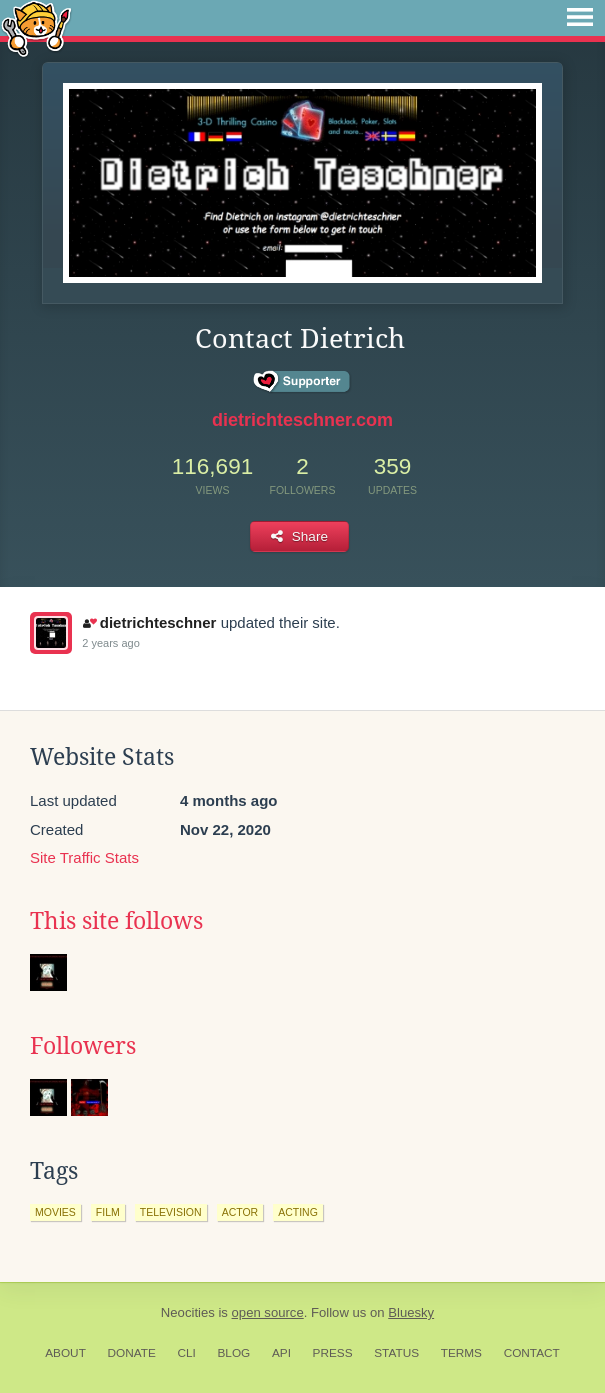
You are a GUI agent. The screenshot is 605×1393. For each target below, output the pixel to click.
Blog (233, 1353)
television (171, 1212)
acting (298, 1212)
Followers (83, 1046)
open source (268, 1312)
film (108, 1212)
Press (333, 1353)
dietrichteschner (149, 622)
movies (55, 1212)
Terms (461, 1353)
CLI (186, 1353)
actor (240, 1212)
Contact (532, 1353)
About (65, 1353)
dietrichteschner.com (302, 420)
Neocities (188, 1312)
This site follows (116, 921)
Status (396, 1353)
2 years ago (110, 643)
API (281, 1353)
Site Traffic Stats (84, 857)
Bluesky (411, 1312)
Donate (132, 1353)
